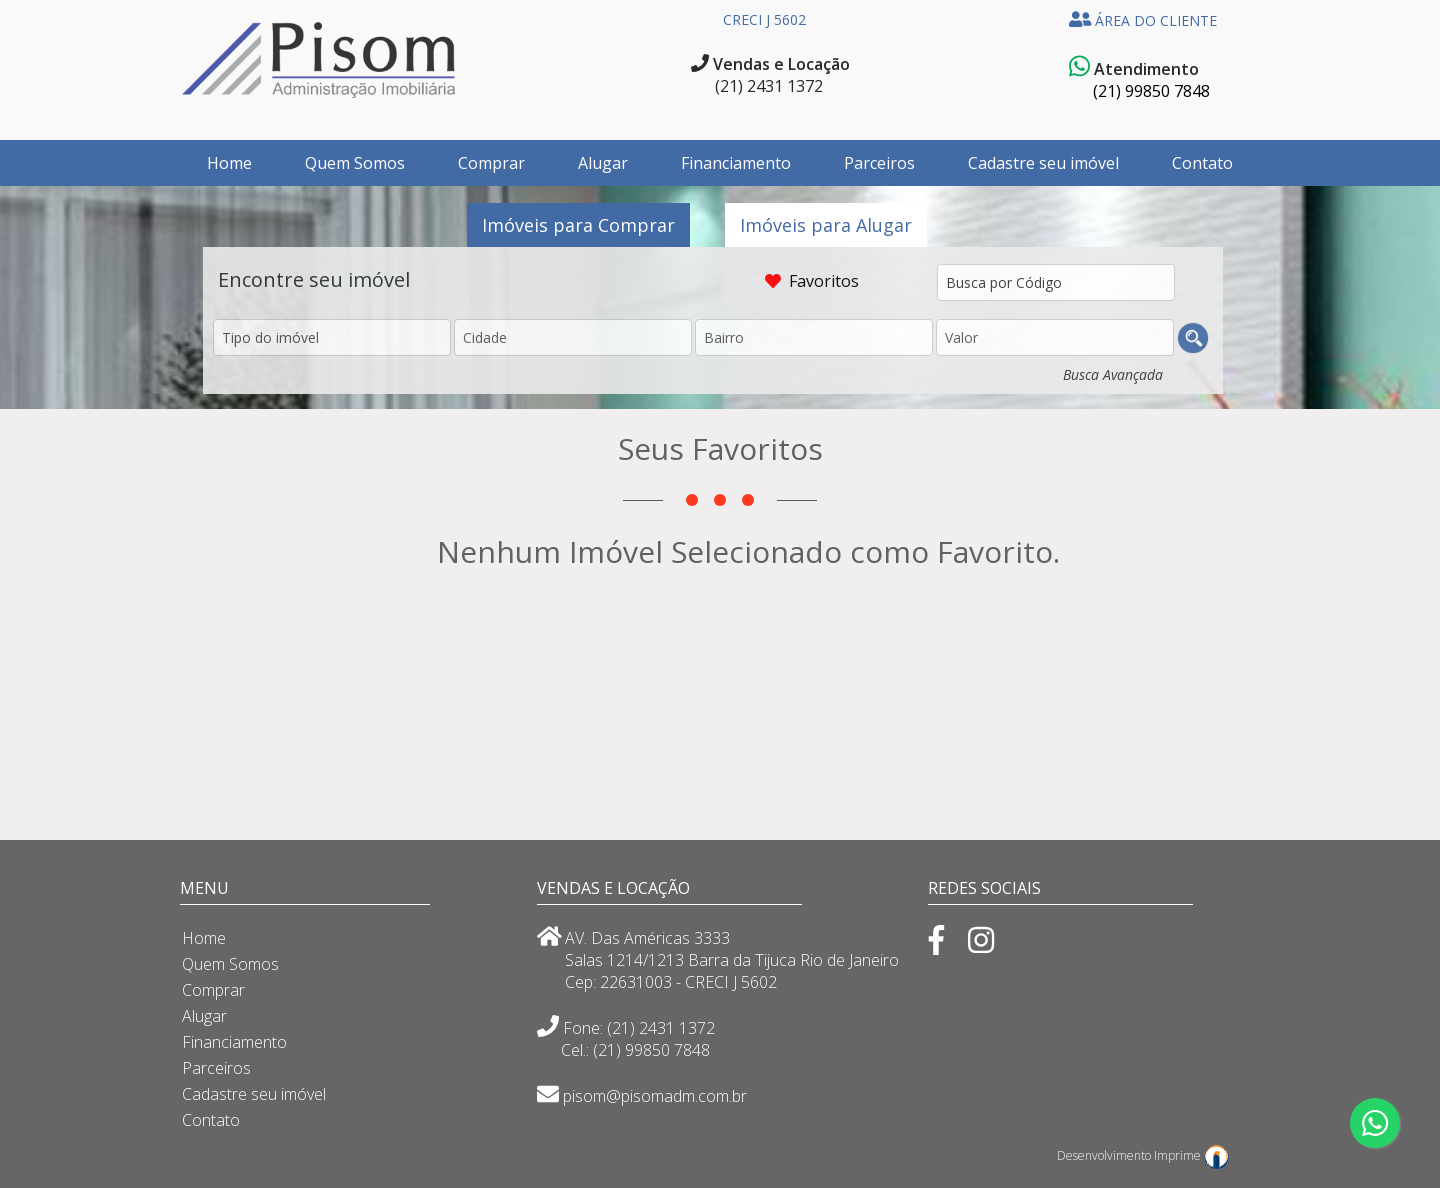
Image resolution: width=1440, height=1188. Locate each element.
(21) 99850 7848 (1151, 91)
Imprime (1191, 1152)
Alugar (603, 163)
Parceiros (879, 163)
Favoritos (826, 281)
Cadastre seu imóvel (1043, 163)
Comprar (491, 163)
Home (229, 163)
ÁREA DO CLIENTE (1143, 20)
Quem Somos (355, 163)
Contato (1202, 163)
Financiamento (736, 163)
